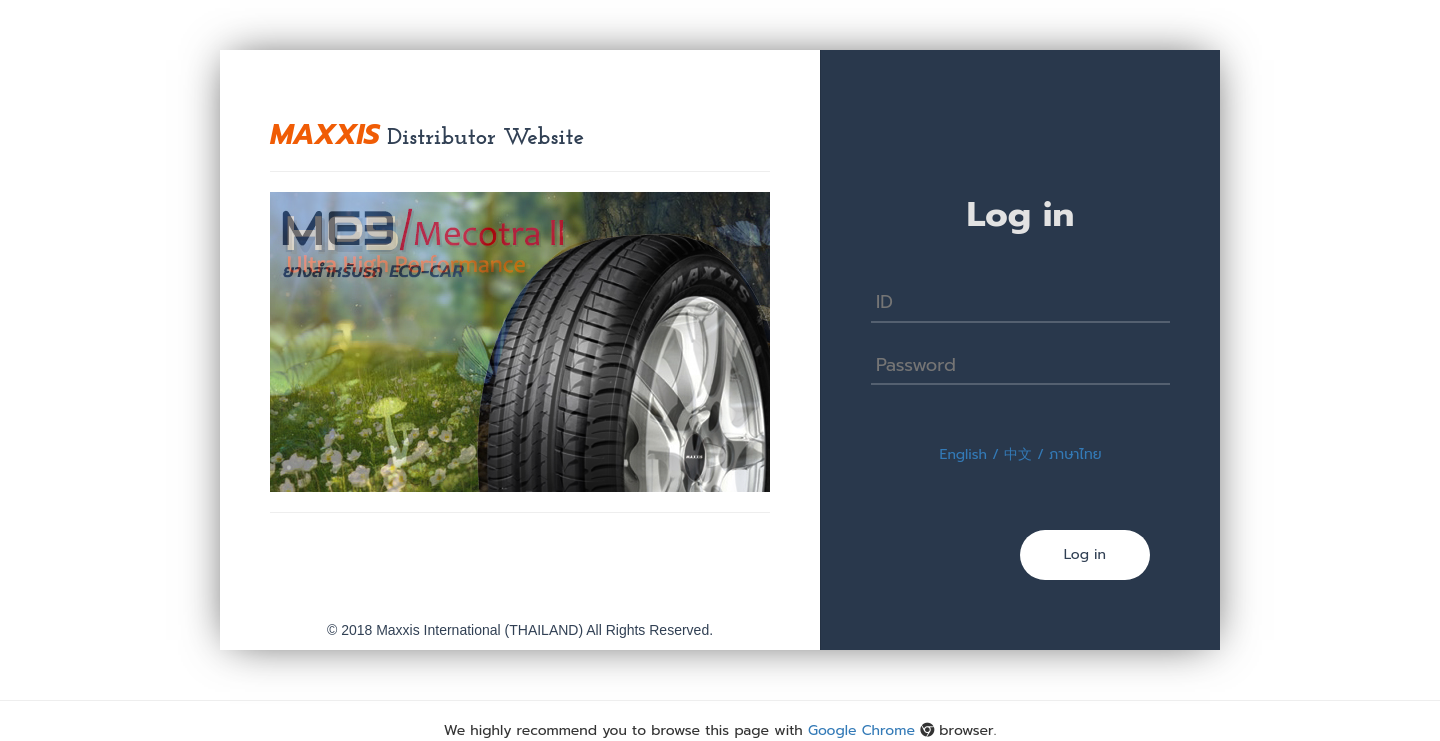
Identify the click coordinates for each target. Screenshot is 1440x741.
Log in (1085, 554)
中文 (1018, 454)
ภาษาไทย (1075, 454)
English (963, 454)
